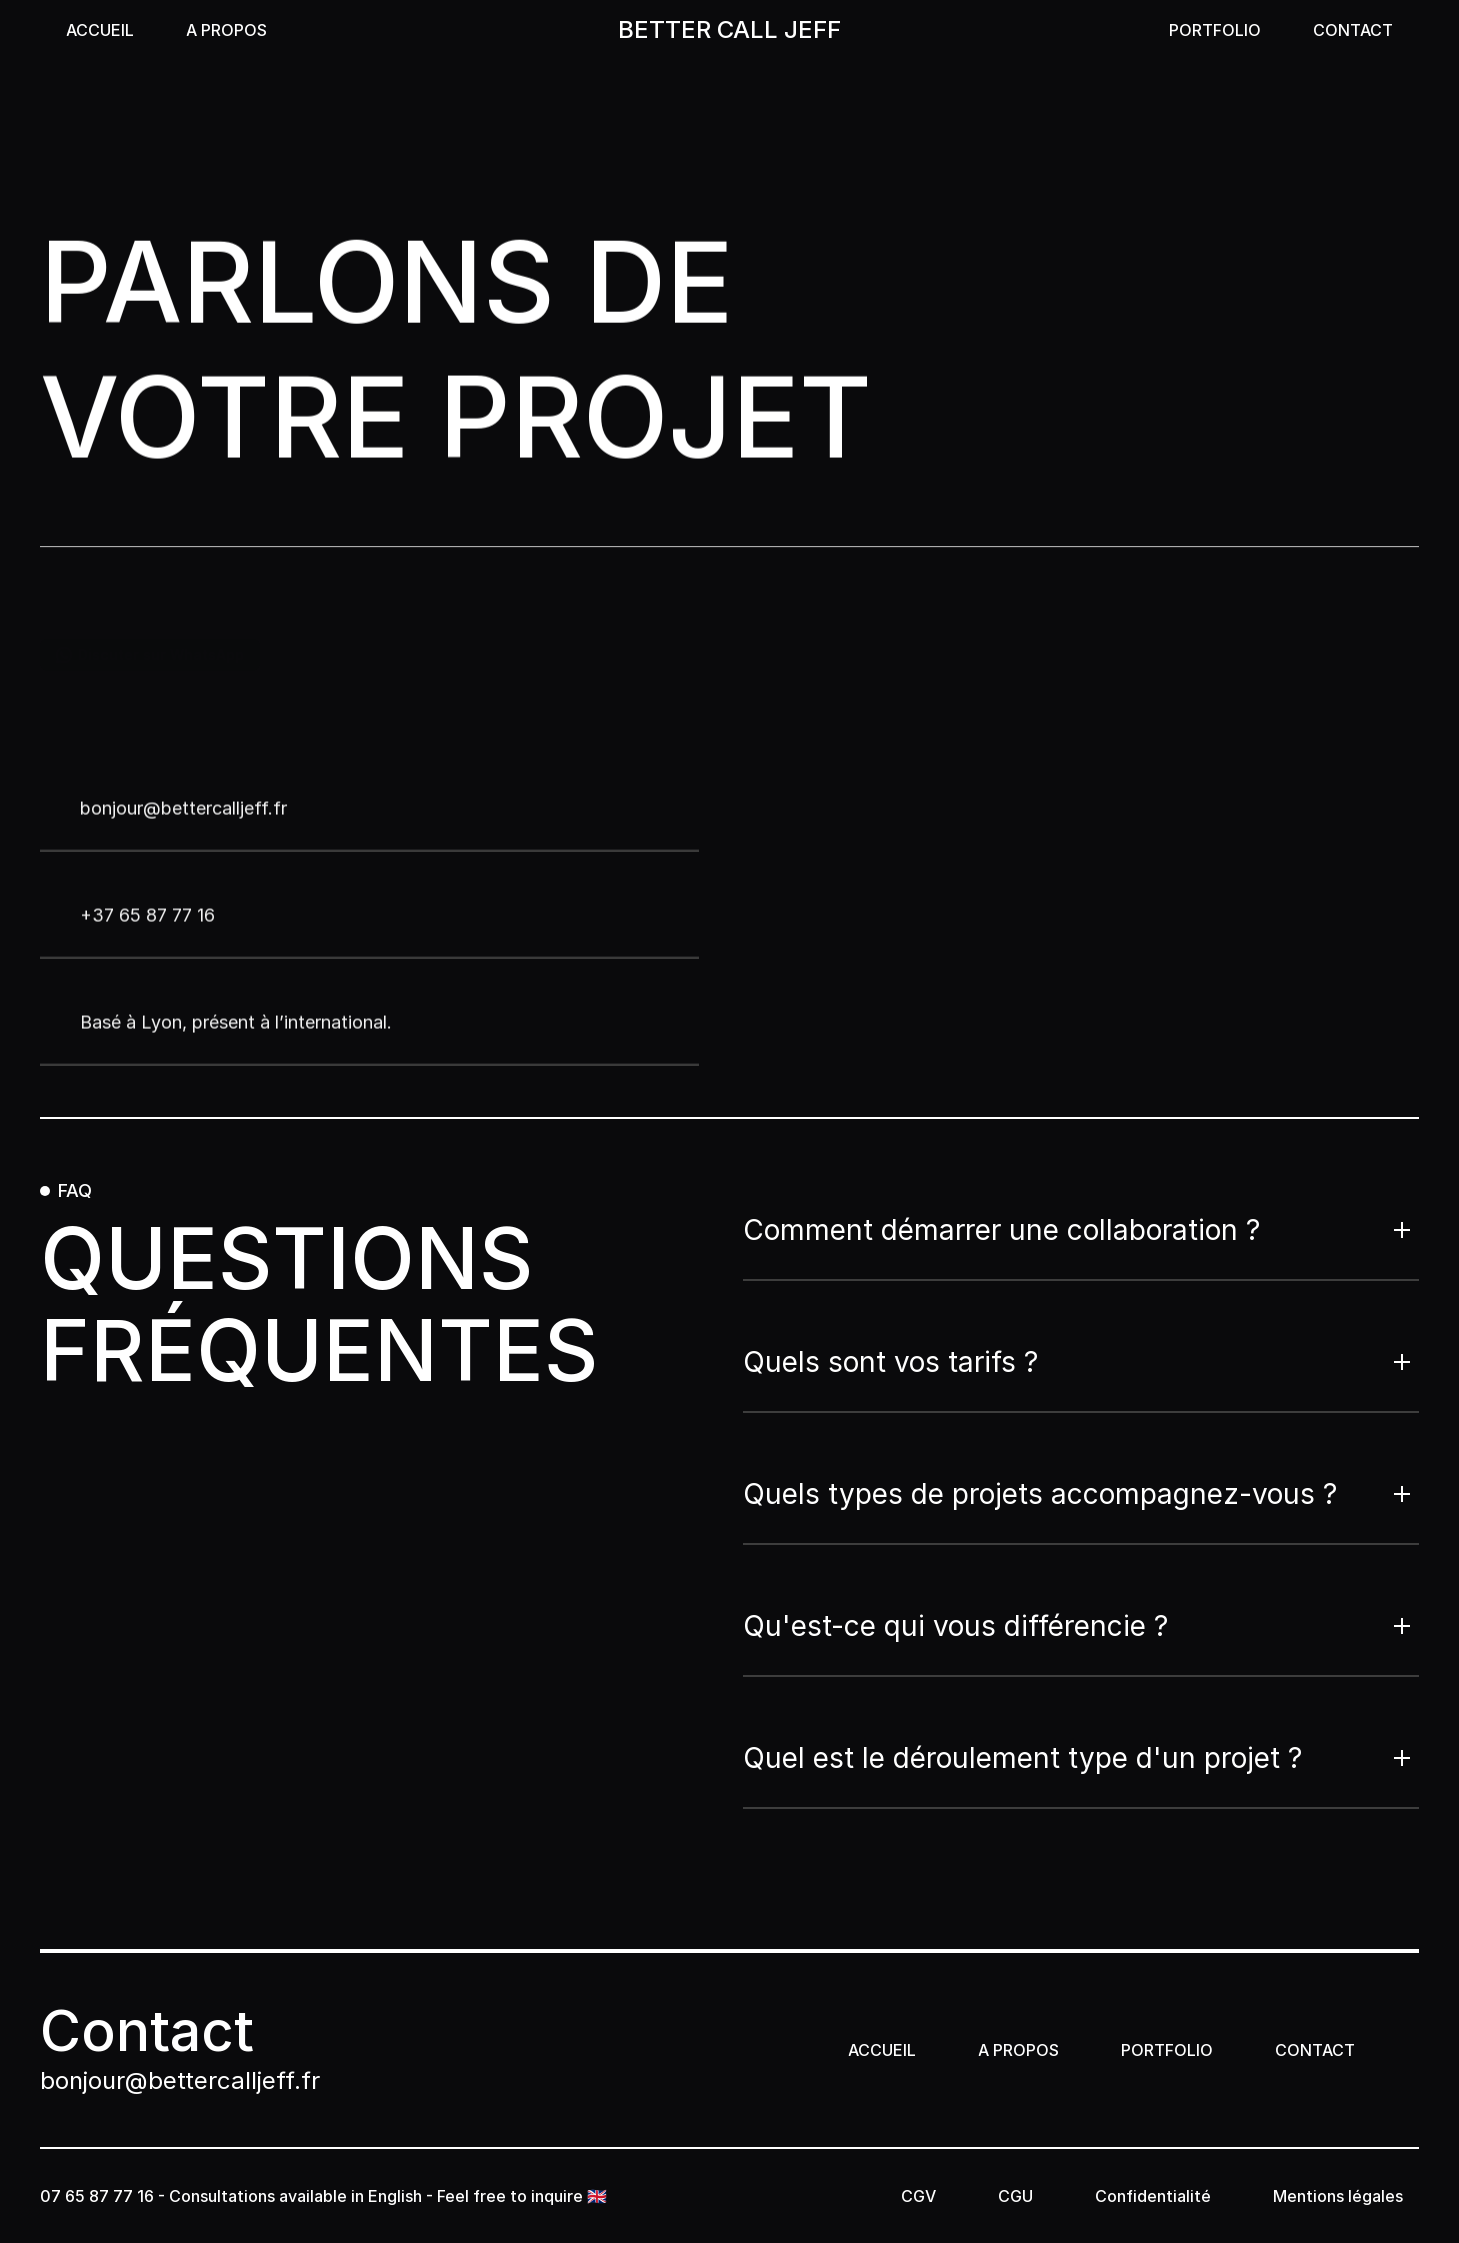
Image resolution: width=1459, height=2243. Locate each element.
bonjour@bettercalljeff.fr (180, 2080)
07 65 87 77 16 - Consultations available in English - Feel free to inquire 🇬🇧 (325, 2196)
